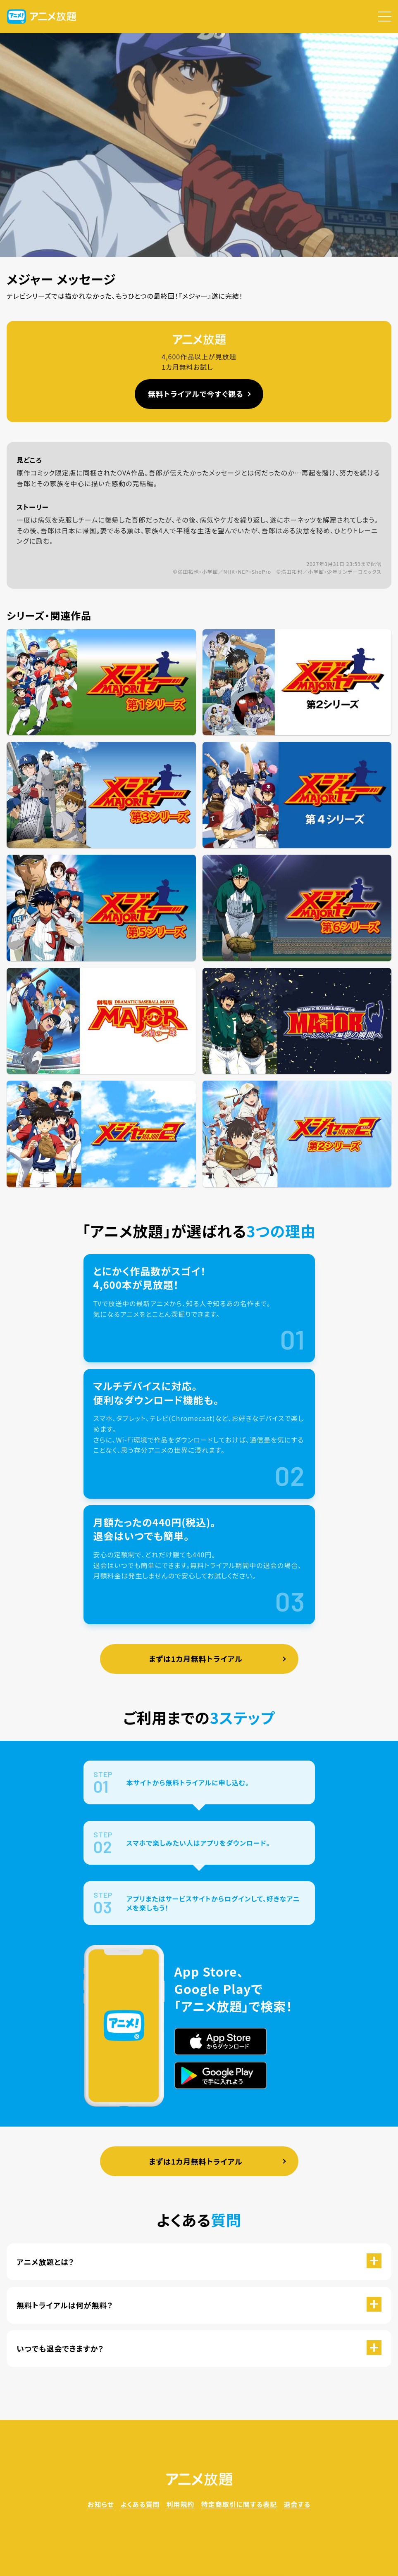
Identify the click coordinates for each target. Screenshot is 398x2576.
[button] (384, 16)
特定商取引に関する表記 (239, 2504)
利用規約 (181, 2504)
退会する (297, 2504)
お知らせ (101, 2504)
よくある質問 (140, 2504)
